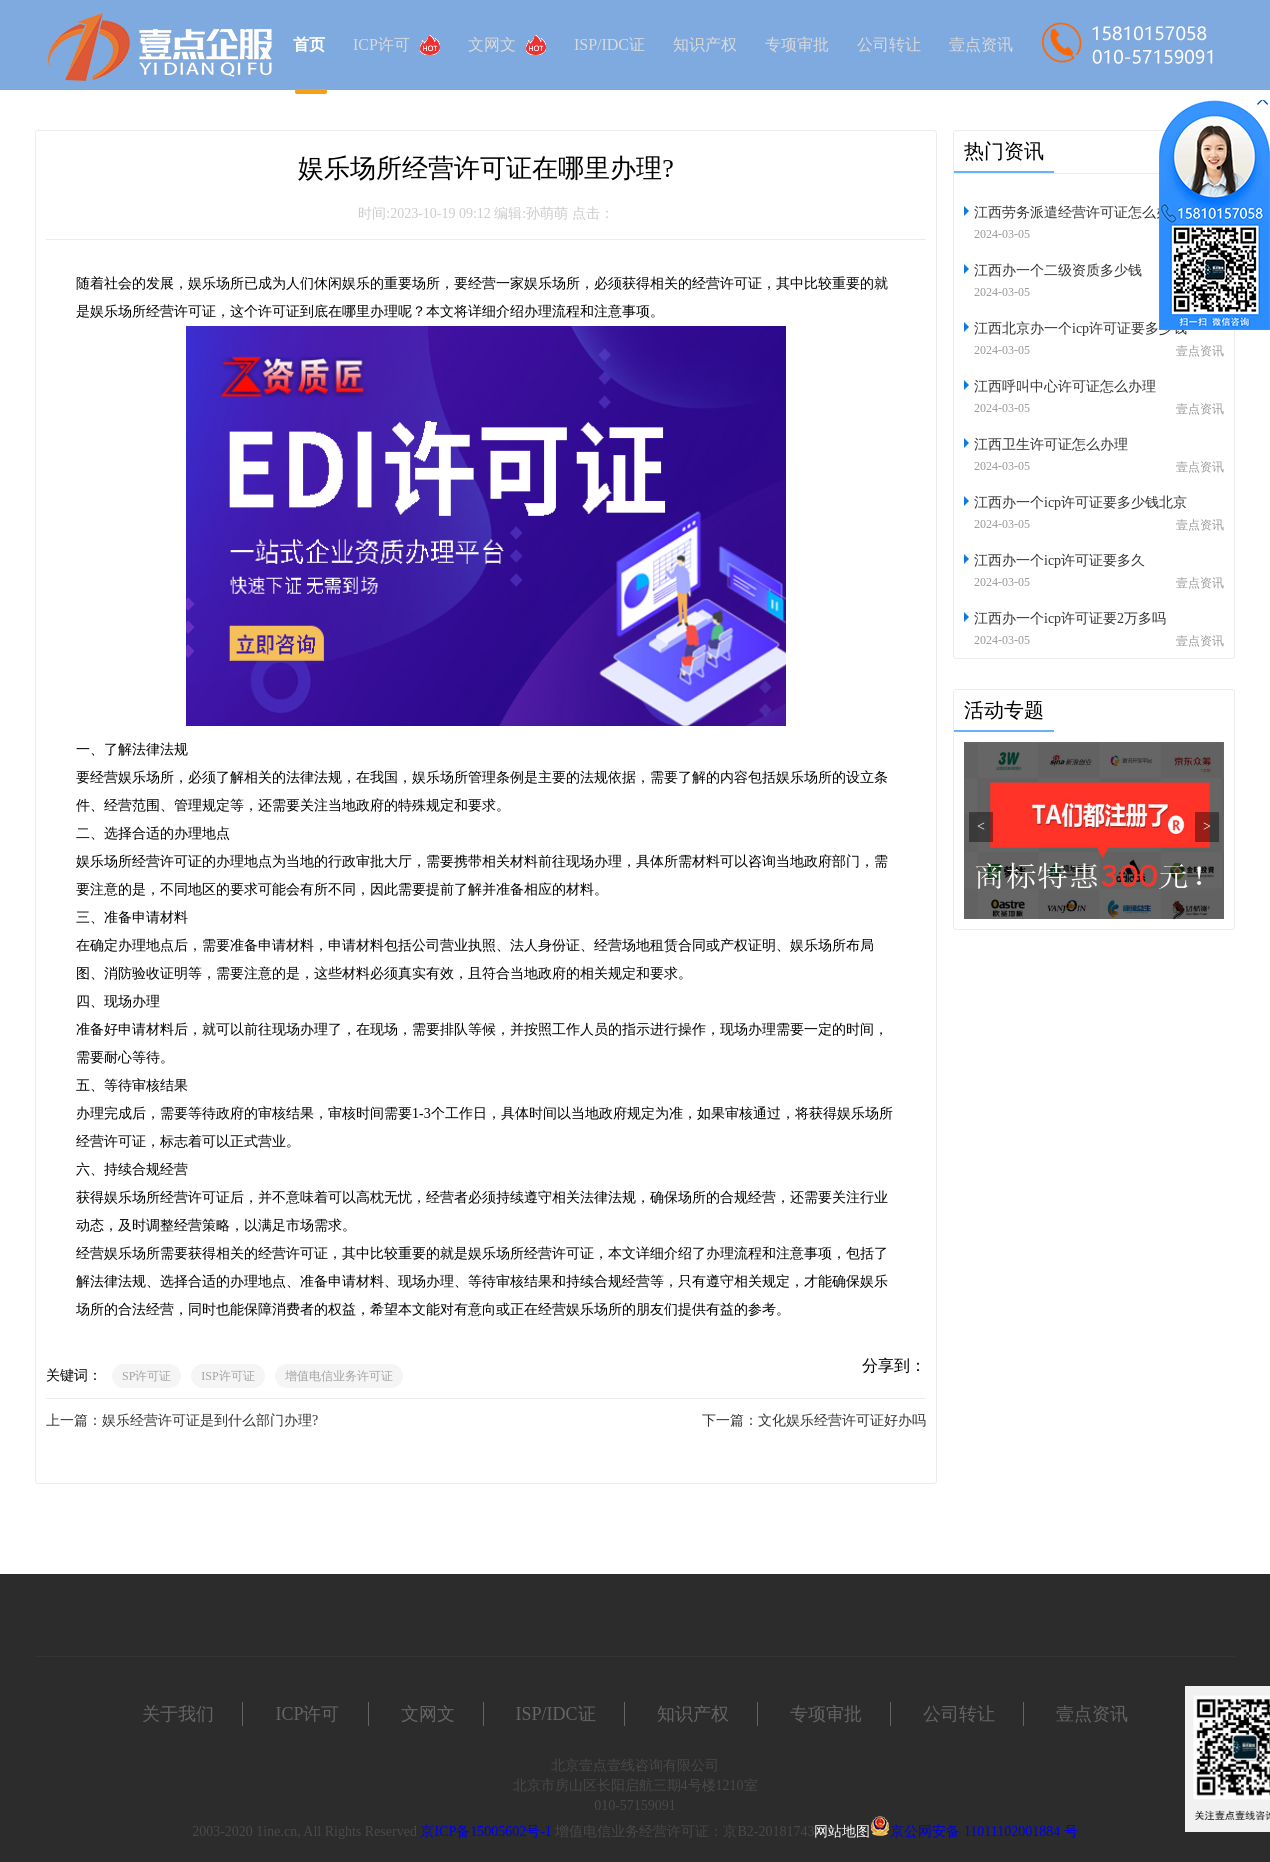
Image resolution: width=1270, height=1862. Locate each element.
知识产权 (705, 44)
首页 (309, 44)
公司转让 (889, 44)
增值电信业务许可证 (339, 1376)
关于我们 (178, 1714)
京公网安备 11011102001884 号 (983, 1831)
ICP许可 (396, 45)
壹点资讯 (981, 44)
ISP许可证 (227, 1376)
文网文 (507, 45)
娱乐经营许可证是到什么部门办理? (210, 1420)
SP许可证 (146, 1376)
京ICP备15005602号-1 (485, 1831)
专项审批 (797, 44)
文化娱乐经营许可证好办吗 (842, 1420)
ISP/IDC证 (609, 44)
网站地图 (842, 1831)
